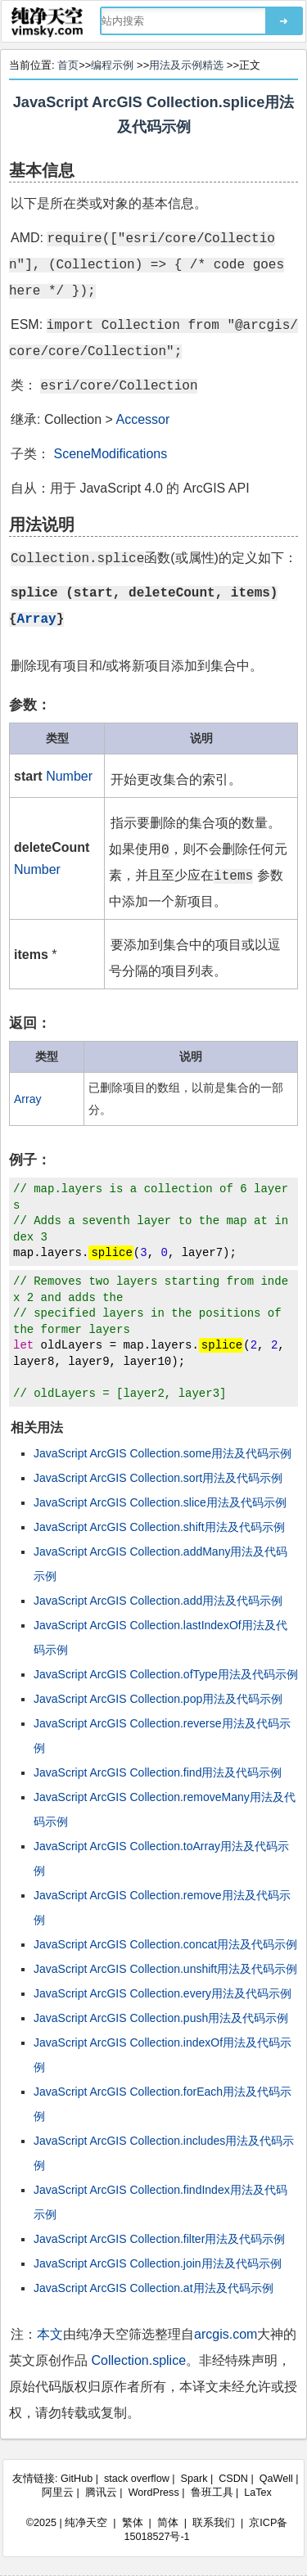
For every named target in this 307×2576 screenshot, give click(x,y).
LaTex (258, 2492)
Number (69, 776)
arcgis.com (225, 2334)
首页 (68, 65)
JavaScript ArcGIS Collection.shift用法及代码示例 (159, 1526)
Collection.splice (138, 2360)
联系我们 (213, 2523)
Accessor (143, 419)
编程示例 (112, 65)
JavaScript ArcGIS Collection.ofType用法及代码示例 (166, 1674)
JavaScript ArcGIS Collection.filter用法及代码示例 (159, 2238)
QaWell (276, 2478)
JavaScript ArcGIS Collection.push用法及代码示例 (161, 2017)
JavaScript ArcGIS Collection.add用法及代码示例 (158, 1600)
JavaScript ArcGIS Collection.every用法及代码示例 (162, 1993)
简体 (167, 2523)
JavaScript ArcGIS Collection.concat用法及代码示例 (165, 1944)
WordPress (154, 2492)
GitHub (77, 2478)
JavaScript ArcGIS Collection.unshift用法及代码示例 (165, 1968)
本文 (50, 2334)
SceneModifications (110, 454)
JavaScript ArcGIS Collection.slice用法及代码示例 (160, 1502)
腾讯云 (101, 2492)
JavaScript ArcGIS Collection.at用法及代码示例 (153, 2288)
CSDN (233, 2478)
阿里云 (58, 2492)
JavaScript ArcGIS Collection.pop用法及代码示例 (158, 1698)
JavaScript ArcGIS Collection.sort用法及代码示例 (158, 1477)
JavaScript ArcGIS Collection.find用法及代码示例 (158, 1772)
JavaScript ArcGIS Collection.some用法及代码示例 (162, 1453)
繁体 (132, 2523)
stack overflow (136, 2478)
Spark (194, 2478)
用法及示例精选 (186, 65)
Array (36, 618)
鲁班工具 (212, 2492)
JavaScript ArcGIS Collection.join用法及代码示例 (158, 2263)
